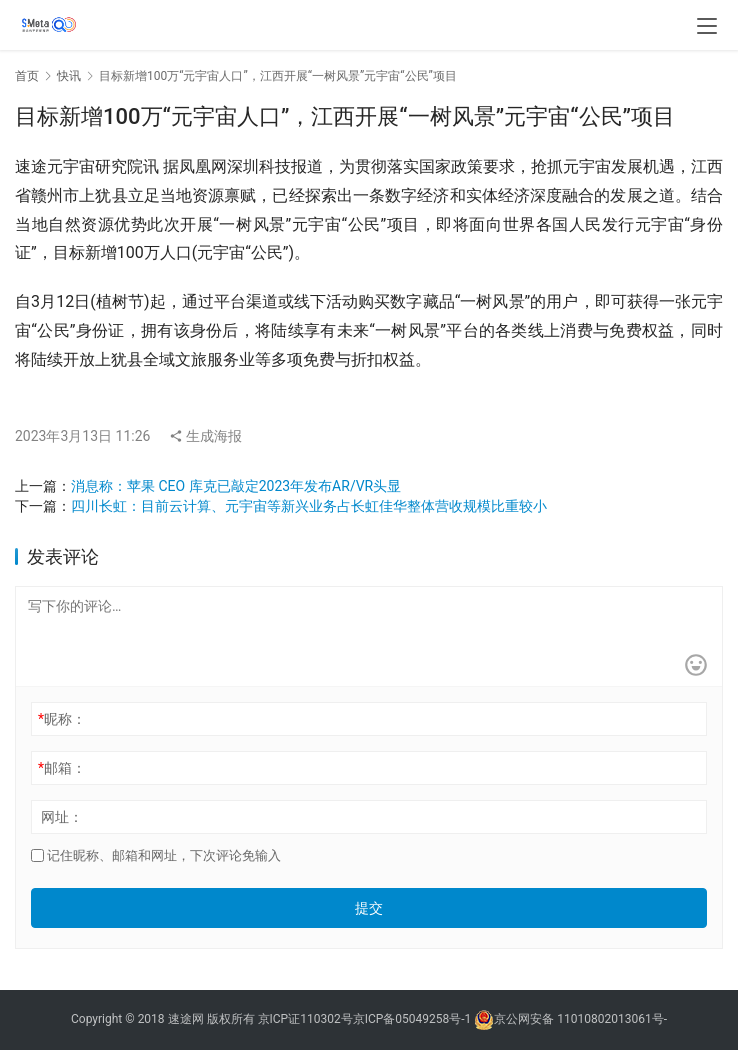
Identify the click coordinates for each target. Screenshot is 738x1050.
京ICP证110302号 (305, 1019)
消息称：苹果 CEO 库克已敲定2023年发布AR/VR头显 (236, 486)
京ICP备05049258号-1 (414, 1019)
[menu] (707, 26)
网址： (62, 817)
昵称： (62, 719)
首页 (27, 76)
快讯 (69, 76)
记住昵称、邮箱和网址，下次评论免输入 (156, 855)
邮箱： (62, 768)
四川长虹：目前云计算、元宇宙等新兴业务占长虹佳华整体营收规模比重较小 (309, 506)
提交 (369, 908)
